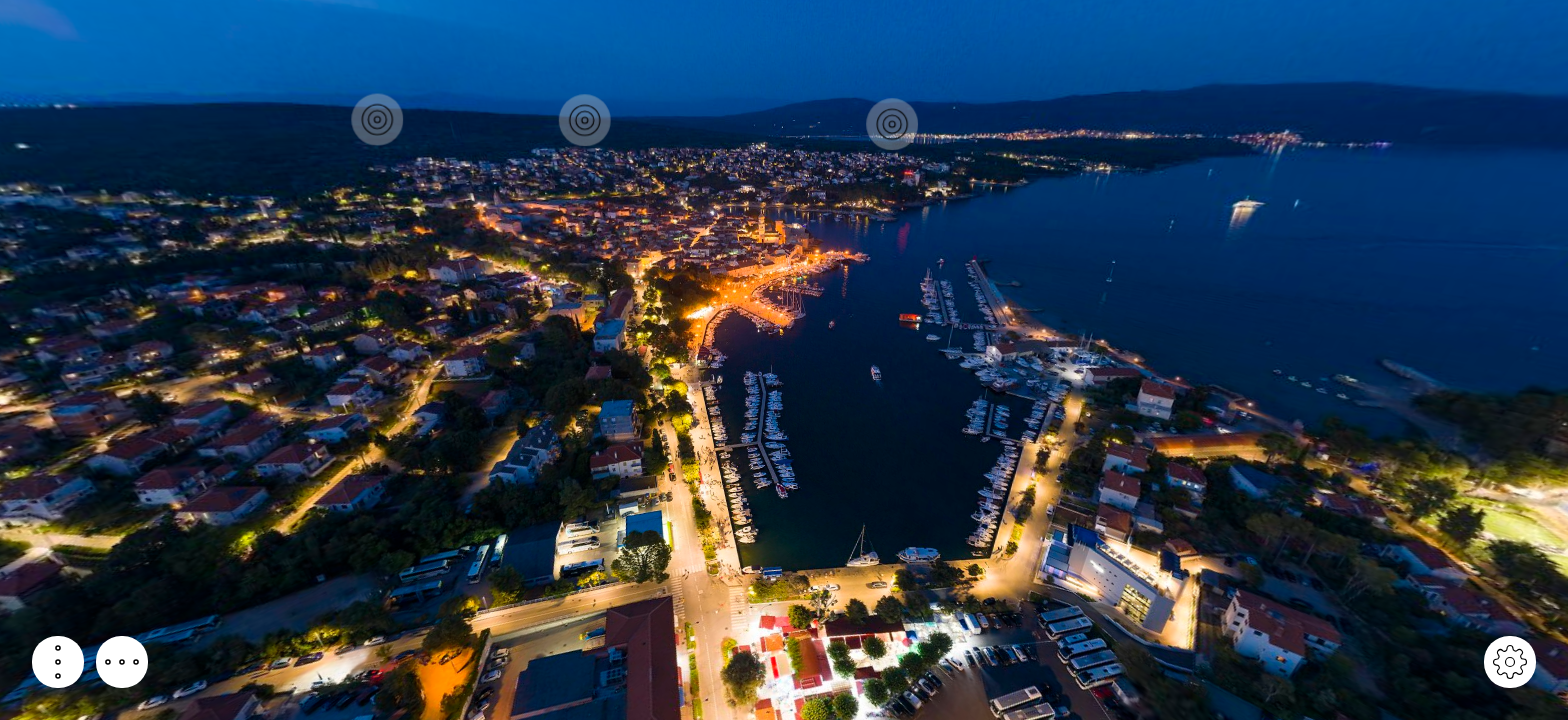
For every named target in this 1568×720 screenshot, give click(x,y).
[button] (58, 662)
